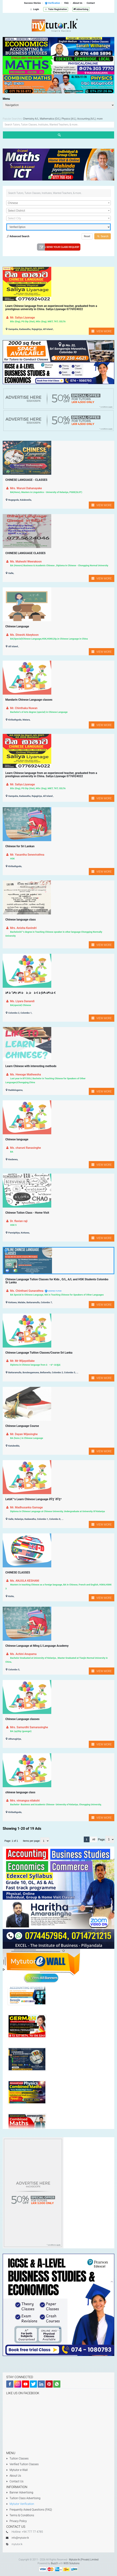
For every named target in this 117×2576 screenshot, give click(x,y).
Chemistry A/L (31, 118)
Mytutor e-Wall (17, 2470)
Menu (6, 98)
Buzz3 (54, 2563)
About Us (13, 2475)
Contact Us (14, 2481)
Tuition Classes (17, 2458)
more (100, 118)
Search (102, 236)
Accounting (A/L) (86, 118)
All (93, 1839)
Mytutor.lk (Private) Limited (83, 2559)
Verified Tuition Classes (22, 2464)
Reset (87, 236)
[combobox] (58, 202)
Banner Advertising (19, 2492)
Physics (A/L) (69, 118)
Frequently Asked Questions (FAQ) (29, 2509)
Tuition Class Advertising (23, 2498)
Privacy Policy (16, 2521)
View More (101, 331)
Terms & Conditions (20, 2515)
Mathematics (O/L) (50, 118)
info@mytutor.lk (20, 2537)
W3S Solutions (71, 2563)
